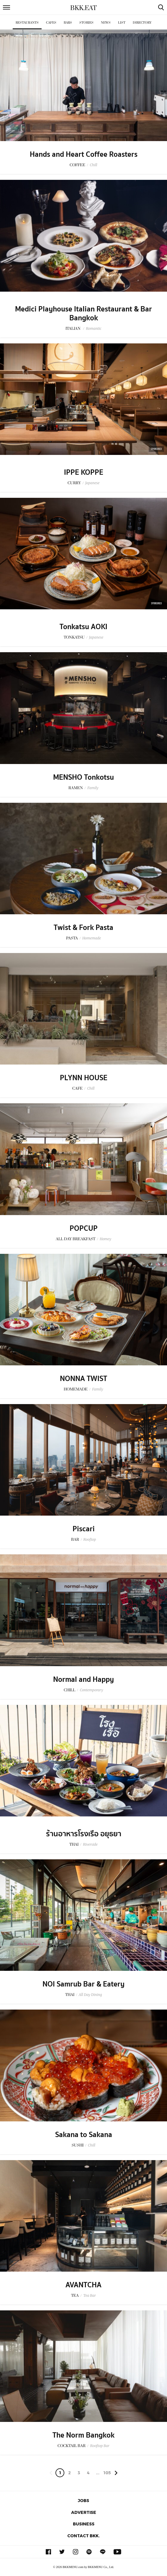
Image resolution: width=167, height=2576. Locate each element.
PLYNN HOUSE (83, 1078)
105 (107, 2472)
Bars (68, 23)
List (121, 23)
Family (92, 788)
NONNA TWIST (83, 1379)
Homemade (91, 938)
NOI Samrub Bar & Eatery (83, 1984)
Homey (105, 1239)
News (106, 23)
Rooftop (90, 1539)
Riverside (90, 1844)
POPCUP (84, 1228)
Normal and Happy (83, 1679)
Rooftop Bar (99, 2445)
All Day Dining (90, 1994)
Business (83, 2523)
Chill (93, 165)
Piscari (84, 1529)
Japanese (92, 483)
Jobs (83, 2500)
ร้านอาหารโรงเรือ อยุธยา (83, 1834)
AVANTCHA (83, 2285)
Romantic (93, 328)
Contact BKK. (83, 2535)
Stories (86, 23)
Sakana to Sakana (83, 2135)
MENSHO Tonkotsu (83, 777)
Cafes (51, 23)
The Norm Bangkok (83, 2435)
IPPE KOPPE (83, 472)
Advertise (83, 2512)
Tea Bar (89, 2295)
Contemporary (91, 1690)
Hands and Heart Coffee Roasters (83, 154)
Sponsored (156, 448)
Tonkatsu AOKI (83, 627)
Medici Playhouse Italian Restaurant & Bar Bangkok (83, 313)
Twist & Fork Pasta (83, 928)
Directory (142, 23)
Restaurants (27, 23)
